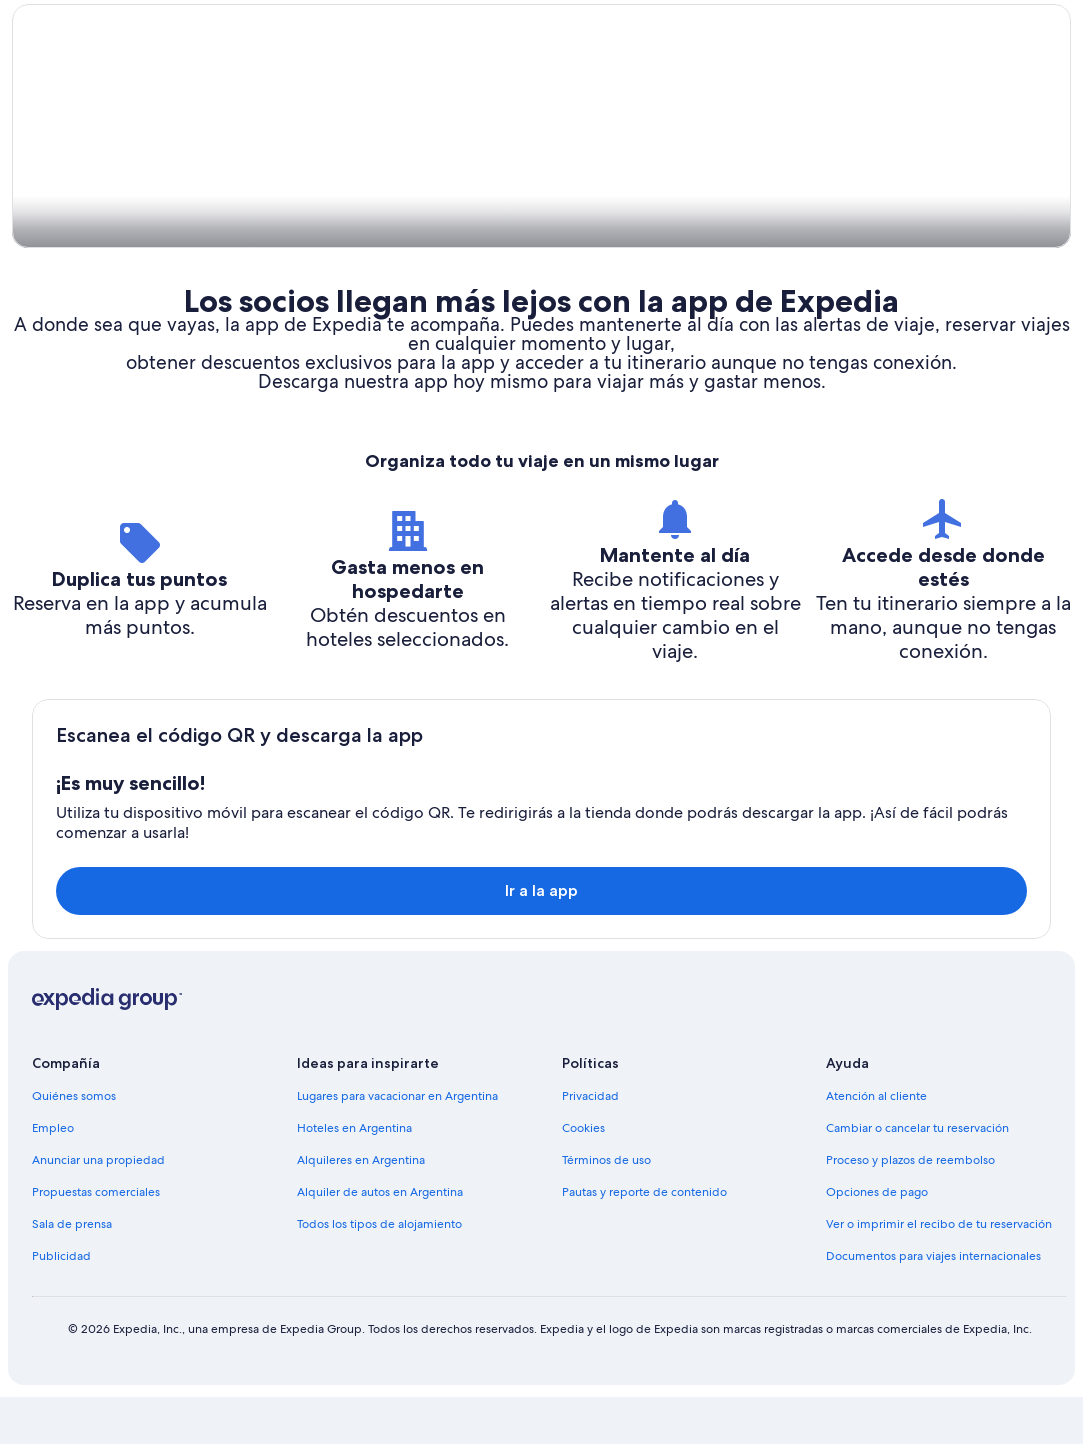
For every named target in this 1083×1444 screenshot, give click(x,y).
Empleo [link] (53, 1175)
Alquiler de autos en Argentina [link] (380, 1239)
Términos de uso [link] (606, 1207)
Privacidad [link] (590, 1143)
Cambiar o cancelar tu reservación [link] (917, 1175)
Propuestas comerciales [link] (96, 1239)
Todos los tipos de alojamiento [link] (379, 1271)
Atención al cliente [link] (876, 1143)
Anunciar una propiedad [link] (98, 1207)
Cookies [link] (583, 1175)
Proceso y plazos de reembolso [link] (910, 1207)
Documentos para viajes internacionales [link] (933, 1303)
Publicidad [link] (61, 1303)
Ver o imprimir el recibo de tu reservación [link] (939, 1271)
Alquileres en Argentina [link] (361, 1207)
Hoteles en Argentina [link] (354, 1175)
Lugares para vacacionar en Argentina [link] (397, 1143)
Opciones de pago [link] (877, 1239)
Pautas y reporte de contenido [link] (644, 1239)
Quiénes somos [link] (74, 1143)
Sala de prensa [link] (72, 1271)
